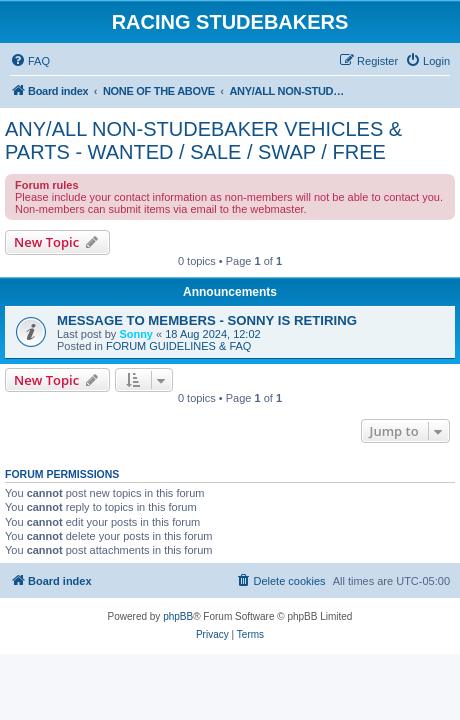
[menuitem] (30, 61)
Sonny (136, 334)
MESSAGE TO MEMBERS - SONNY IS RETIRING (207, 320)
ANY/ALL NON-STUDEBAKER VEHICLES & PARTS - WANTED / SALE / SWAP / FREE (203, 140)
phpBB (178, 616)
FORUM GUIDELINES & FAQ (178, 346)
